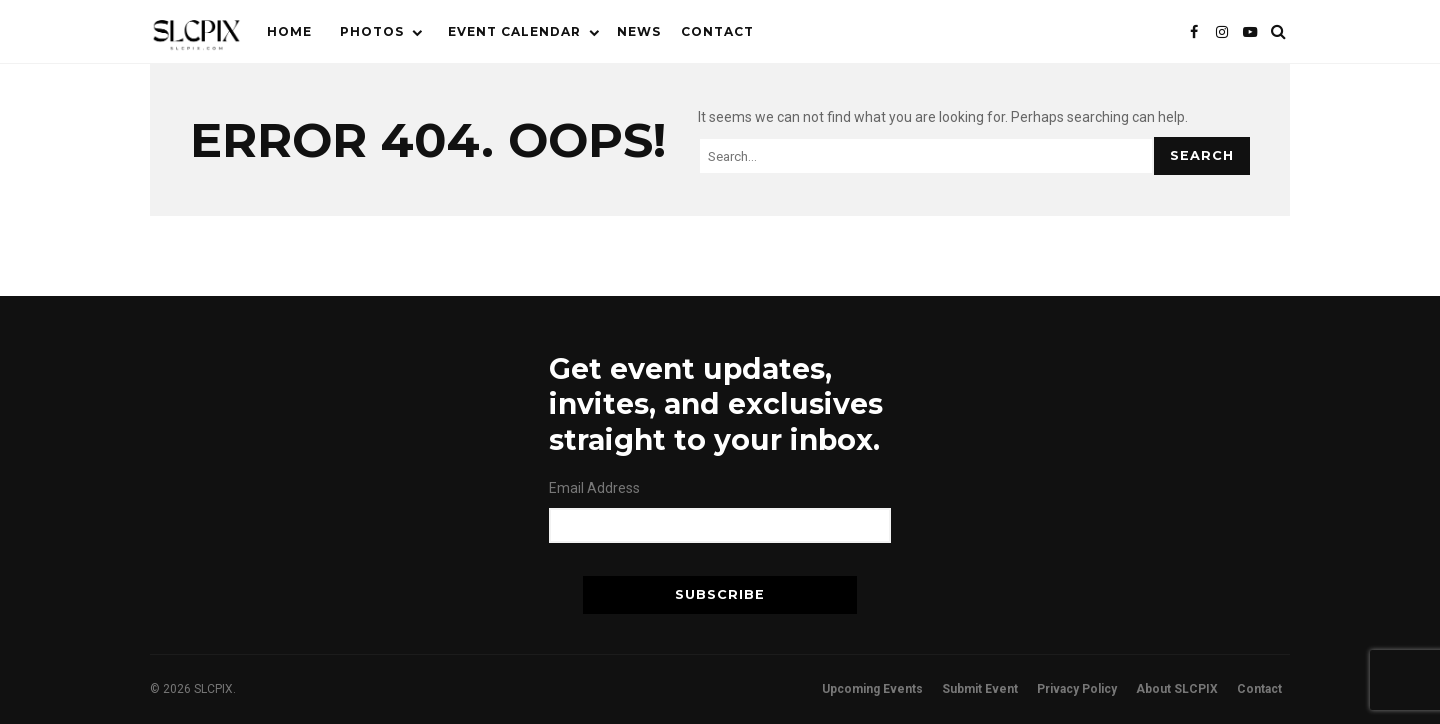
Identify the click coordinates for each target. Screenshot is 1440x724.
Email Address (594, 488)
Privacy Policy (1077, 689)
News (639, 31)
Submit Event (980, 689)
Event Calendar (514, 31)
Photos (372, 31)
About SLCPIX (1177, 689)
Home (289, 31)
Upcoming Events (872, 689)
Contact (717, 31)
